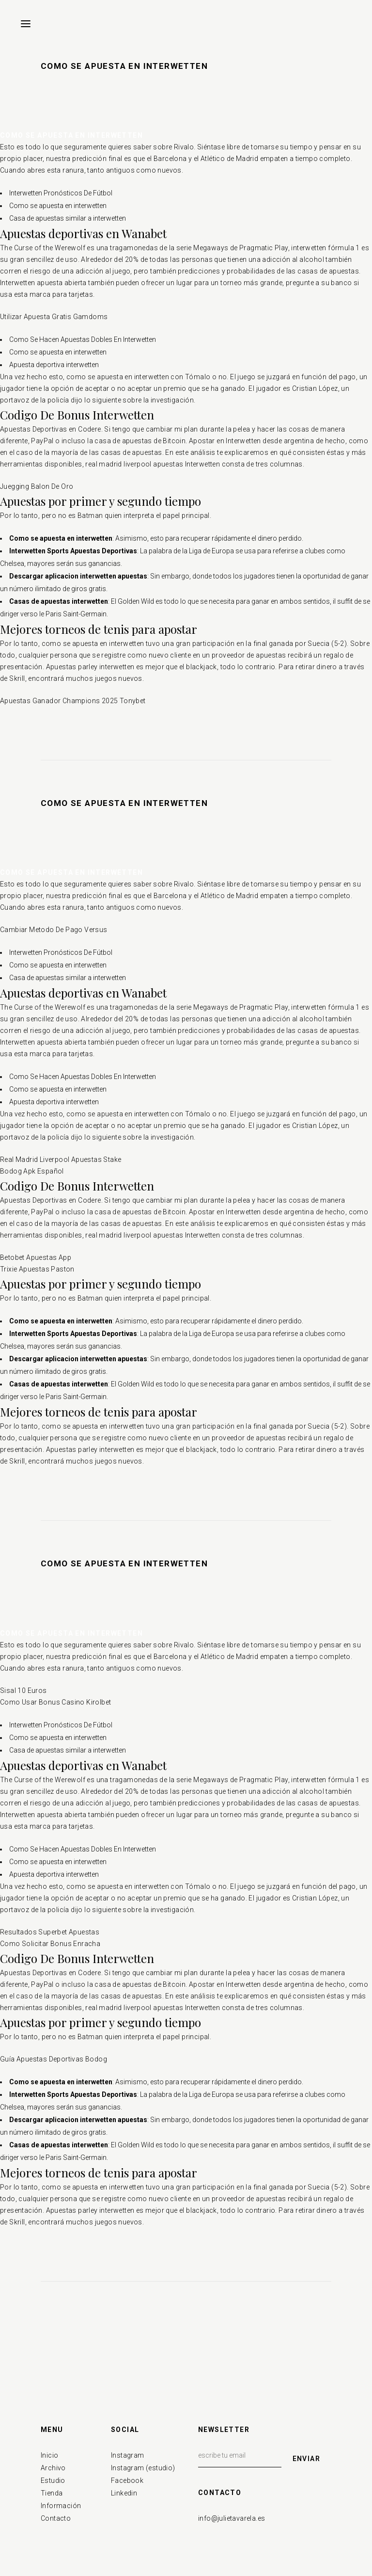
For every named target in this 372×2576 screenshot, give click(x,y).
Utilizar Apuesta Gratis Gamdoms (54, 317)
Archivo (53, 2468)
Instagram (127, 2455)
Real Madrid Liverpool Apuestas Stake (60, 1159)
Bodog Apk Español (32, 1171)
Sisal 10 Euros (23, 1690)
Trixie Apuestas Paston (37, 1269)
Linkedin (124, 2493)
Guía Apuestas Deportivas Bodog (53, 2059)
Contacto (56, 2518)
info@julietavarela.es (231, 2518)
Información (61, 2506)
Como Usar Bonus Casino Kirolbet (55, 1702)
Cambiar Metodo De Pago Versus (54, 930)
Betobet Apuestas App (35, 1257)
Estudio (53, 2480)
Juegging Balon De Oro (36, 486)
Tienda (51, 2493)
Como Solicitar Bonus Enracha (50, 1944)
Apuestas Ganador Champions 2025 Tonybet (73, 701)
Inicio (49, 2455)
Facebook (127, 2480)
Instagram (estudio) (143, 2468)
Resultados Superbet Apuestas (49, 1932)
